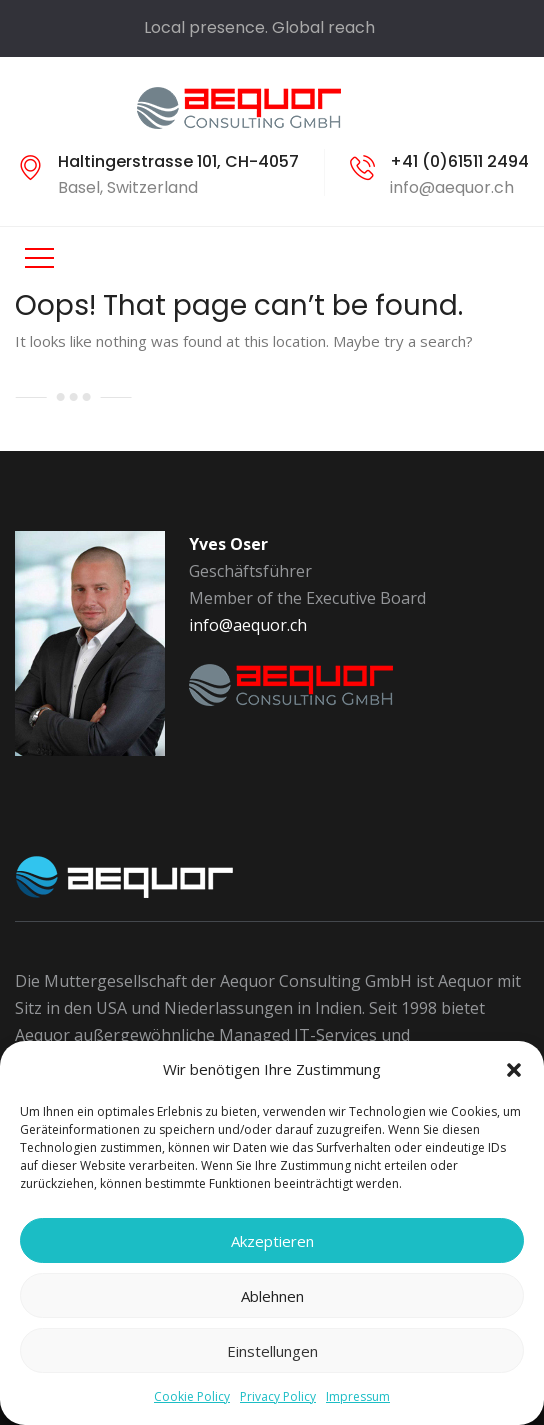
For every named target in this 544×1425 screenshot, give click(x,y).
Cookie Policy (192, 1396)
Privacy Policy (278, 1396)
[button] (514, 1070)
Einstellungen (272, 1351)
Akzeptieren (272, 1241)
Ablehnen (272, 1296)
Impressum (358, 1396)
